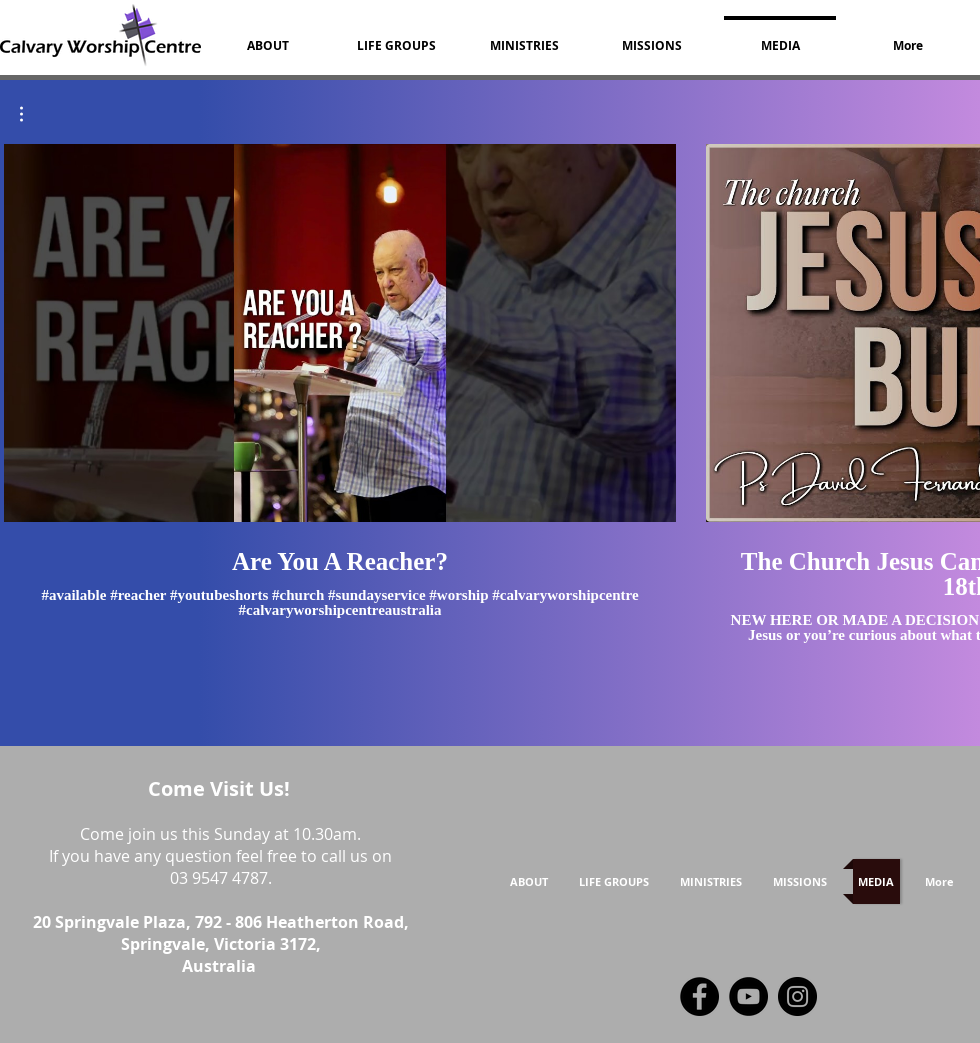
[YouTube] (748, 996)
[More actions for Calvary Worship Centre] (31, 114)
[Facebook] (699, 996)
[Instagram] (797, 996)
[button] (31, 114)
